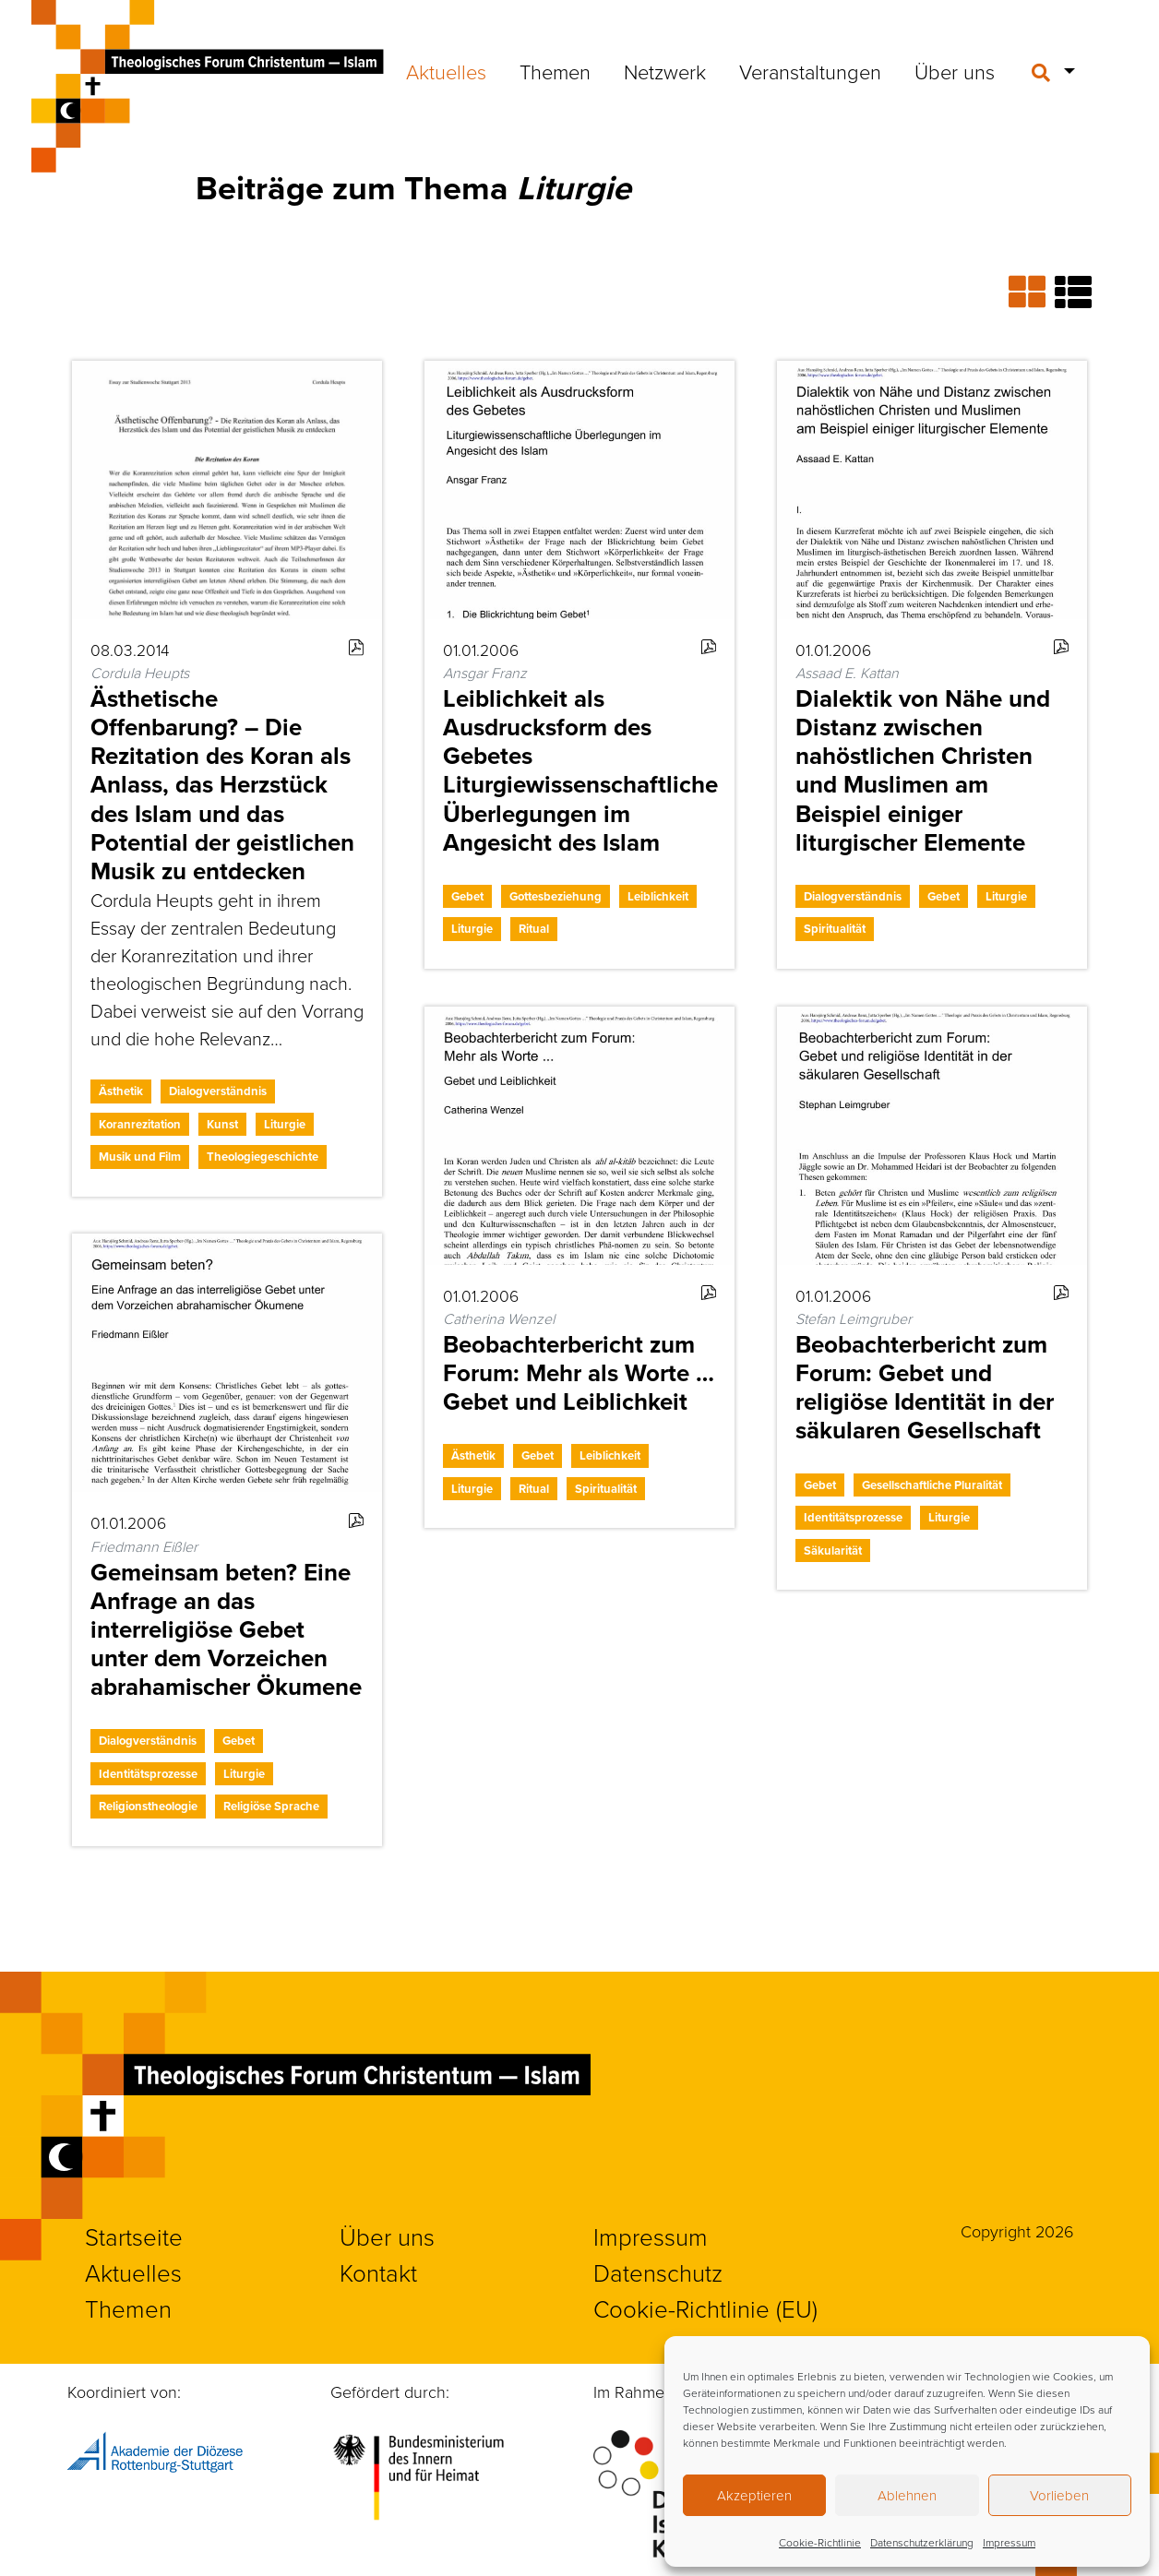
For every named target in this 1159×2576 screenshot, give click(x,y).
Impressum (1009, 2542)
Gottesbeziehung (555, 896)
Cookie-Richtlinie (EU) (705, 2308)
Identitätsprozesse (853, 1517)
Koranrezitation (140, 1124)
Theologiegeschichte (262, 1156)
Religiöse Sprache (271, 1806)
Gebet (467, 896)
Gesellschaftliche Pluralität (932, 1485)
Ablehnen (907, 2495)
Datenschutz (658, 2272)
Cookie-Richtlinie (820, 2542)
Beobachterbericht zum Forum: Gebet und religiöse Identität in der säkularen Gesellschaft (924, 1388)
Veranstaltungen (810, 71)
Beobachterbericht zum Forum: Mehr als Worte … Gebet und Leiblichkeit (578, 1373)
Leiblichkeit (657, 896)
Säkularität (833, 1550)
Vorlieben (1059, 2495)
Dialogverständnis (218, 1091)
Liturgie (284, 1124)
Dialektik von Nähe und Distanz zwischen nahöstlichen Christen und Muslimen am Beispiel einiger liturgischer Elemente (922, 770)
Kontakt (378, 2272)
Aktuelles (446, 71)
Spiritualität (835, 928)
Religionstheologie (148, 1806)
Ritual (534, 928)
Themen (555, 71)
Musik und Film (140, 1156)
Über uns (954, 71)
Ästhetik (121, 1091)
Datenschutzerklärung (922, 2542)
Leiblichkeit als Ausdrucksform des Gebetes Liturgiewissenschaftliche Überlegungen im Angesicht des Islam (580, 770)
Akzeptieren (754, 2495)
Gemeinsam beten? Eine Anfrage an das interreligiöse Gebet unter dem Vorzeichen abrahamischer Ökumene (226, 1630)
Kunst (222, 1124)
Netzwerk (665, 71)
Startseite (134, 2236)
